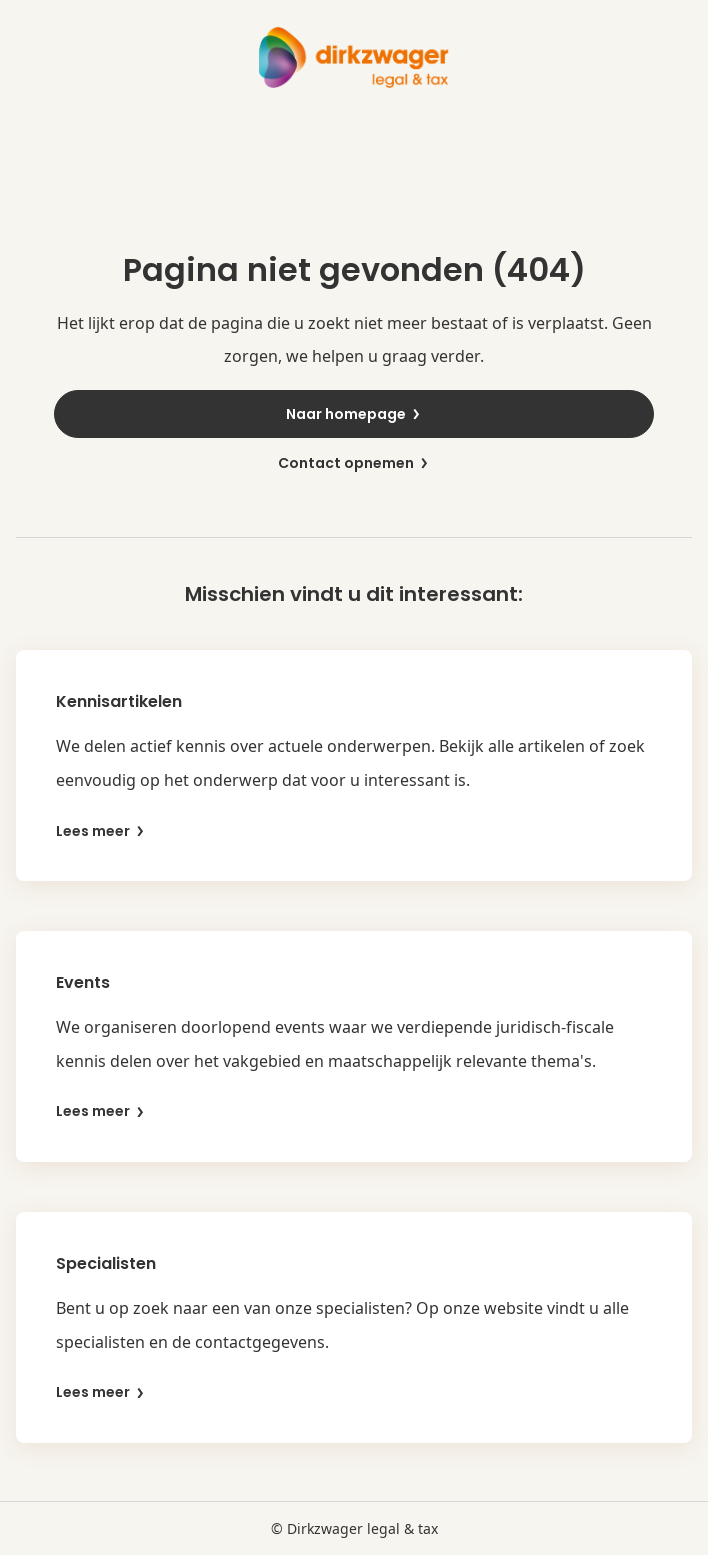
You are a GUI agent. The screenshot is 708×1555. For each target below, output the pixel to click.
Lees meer (101, 831)
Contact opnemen (354, 463)
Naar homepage (354, 414)
